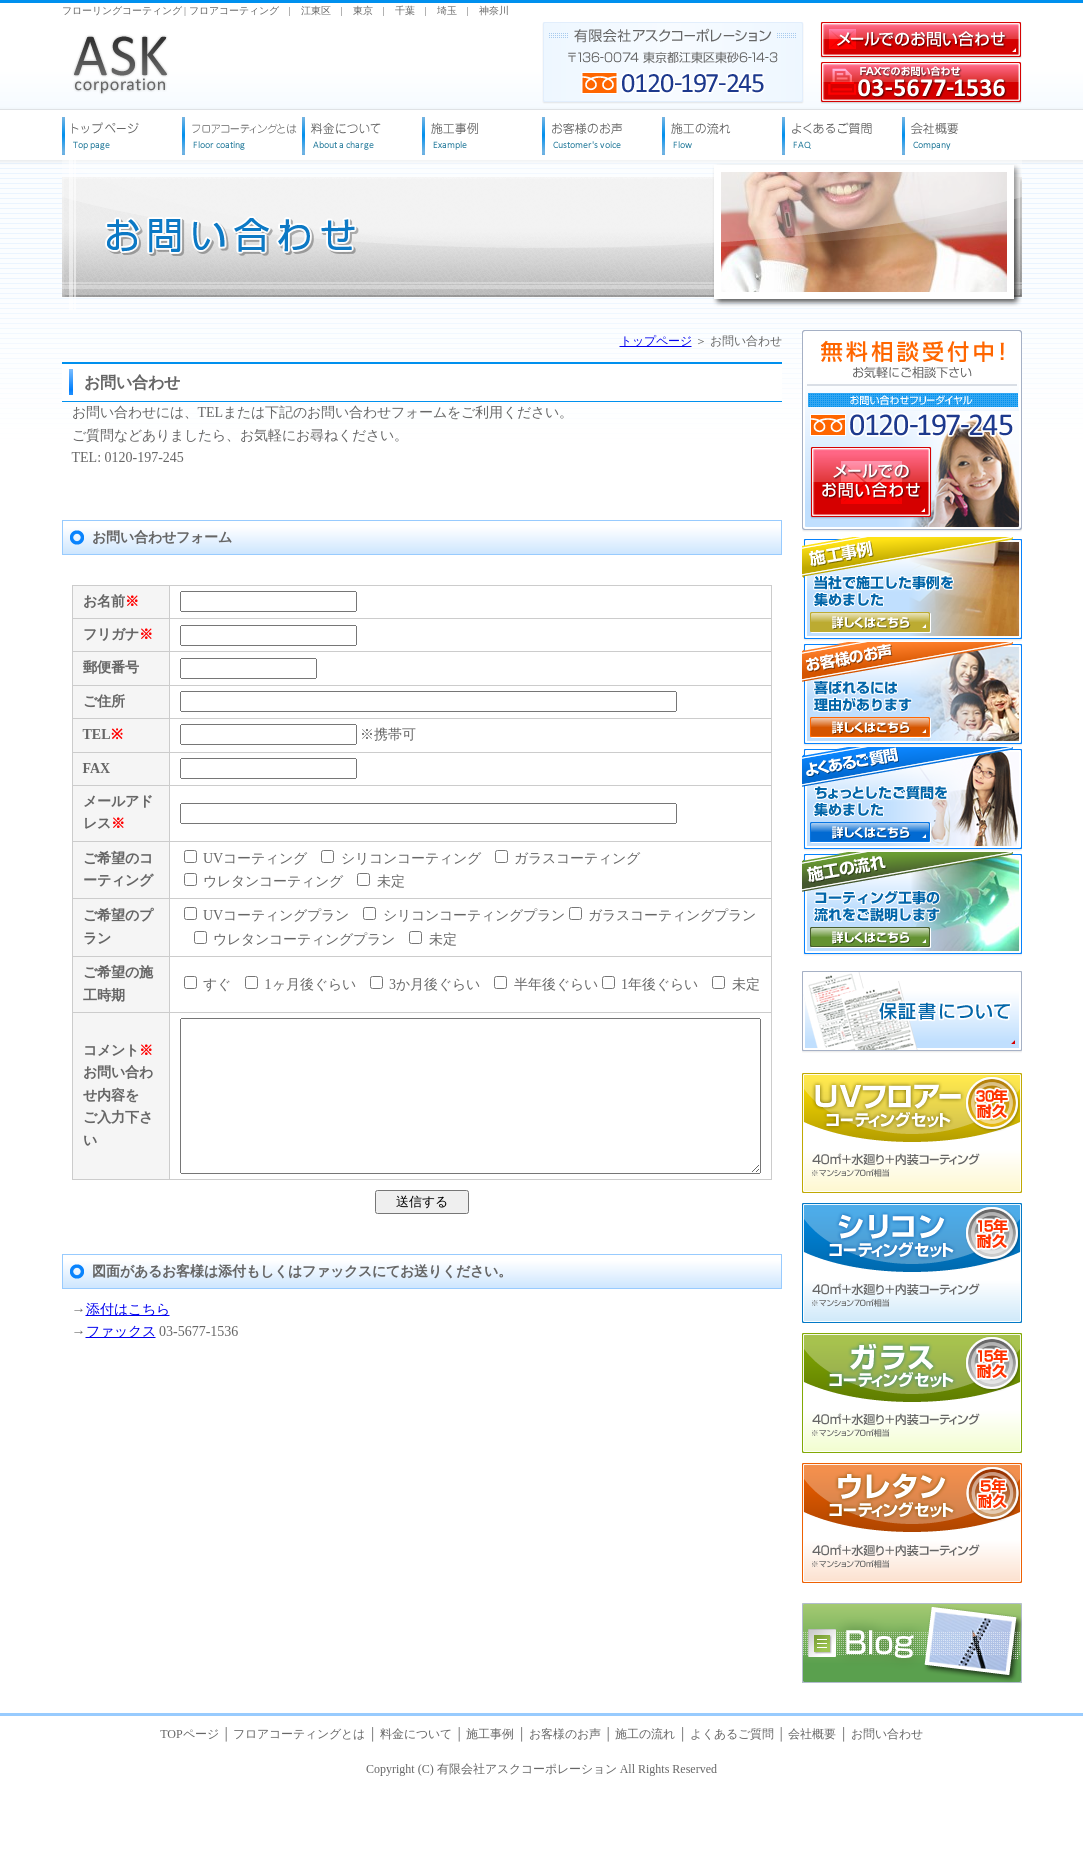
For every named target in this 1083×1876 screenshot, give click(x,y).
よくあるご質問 (732, 1825)
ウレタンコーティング (688, 1047)
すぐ (172, 1271)
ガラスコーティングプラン (627, 1159)
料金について (416, 1825)
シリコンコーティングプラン (428, 1159)
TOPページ (190, 1825)
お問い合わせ (887, 1825)
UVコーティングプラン (231, 1159)
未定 (182, 1070)
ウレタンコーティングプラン (259, 1182)
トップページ (656, 341)
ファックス (121, 1731)
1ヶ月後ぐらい (264, 1271)
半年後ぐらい (510, 1271)
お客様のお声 (565, 1825)
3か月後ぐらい (389, 1271)
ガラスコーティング (532, 1047)
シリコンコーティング (365, 1047)
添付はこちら (128, 1709)
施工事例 (490, 1825)
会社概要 (812, 1825)
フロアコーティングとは (299, 1825)
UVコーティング (210, 1047)
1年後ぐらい (614, 1271)
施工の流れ (645, 1825)
